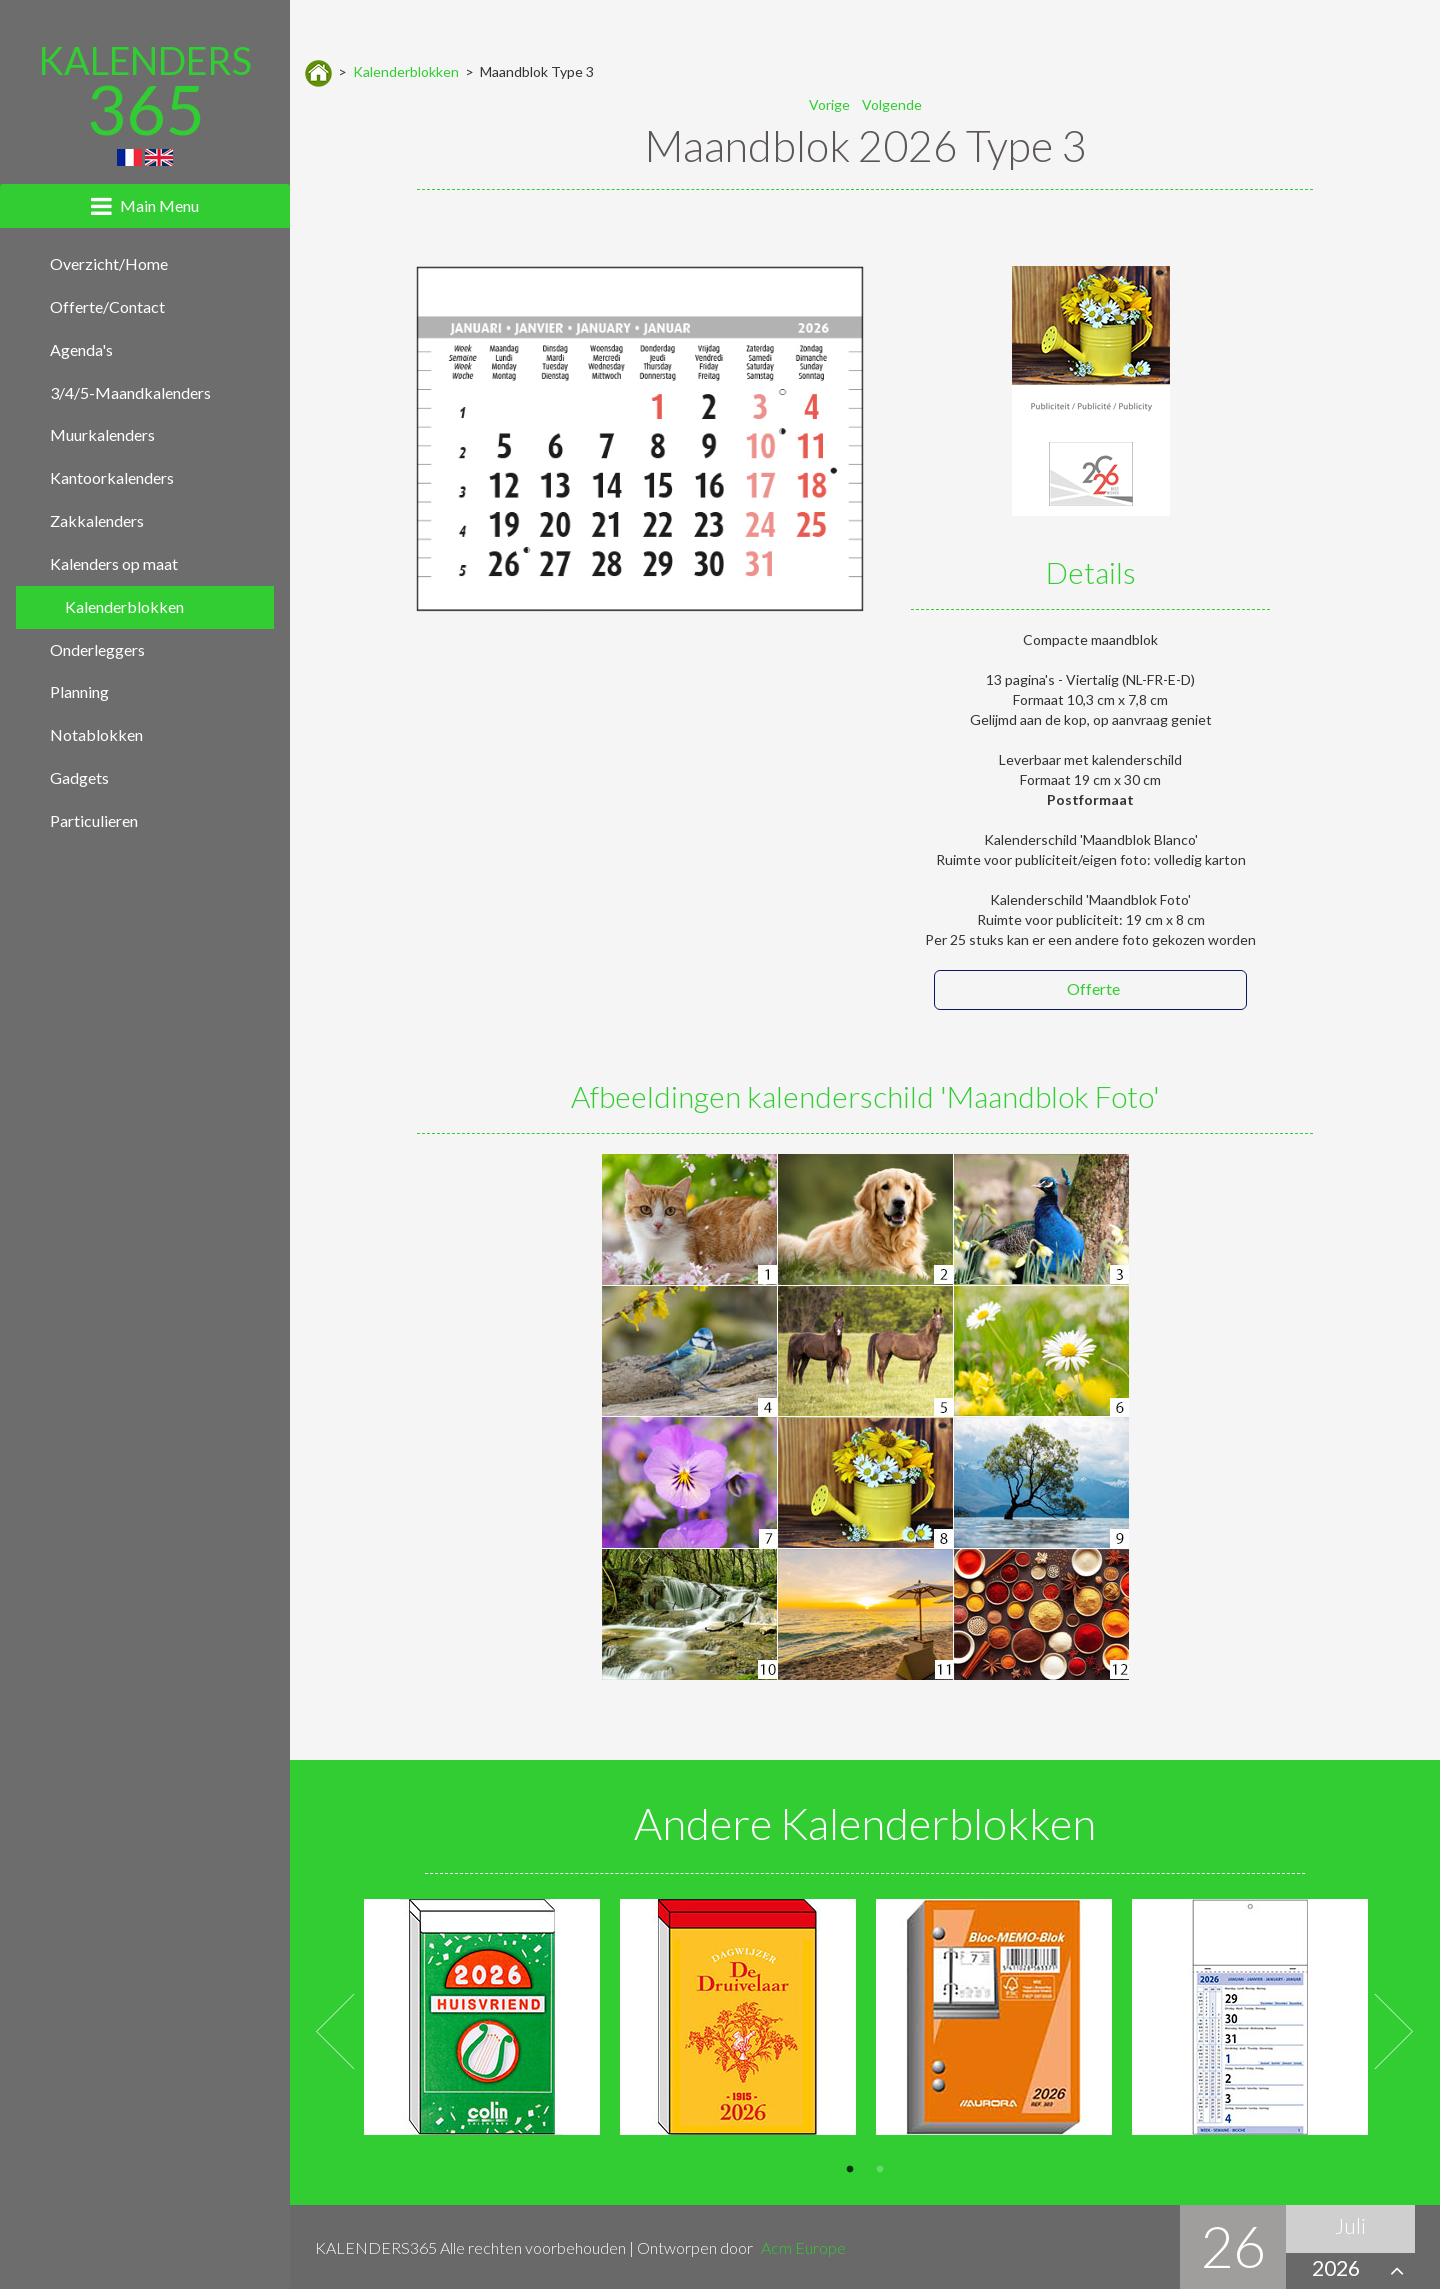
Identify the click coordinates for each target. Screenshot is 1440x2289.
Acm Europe (803, 2247)
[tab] (145, 206)
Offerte (1093, 988)
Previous (336, 2032)
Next (1394, 2032)
